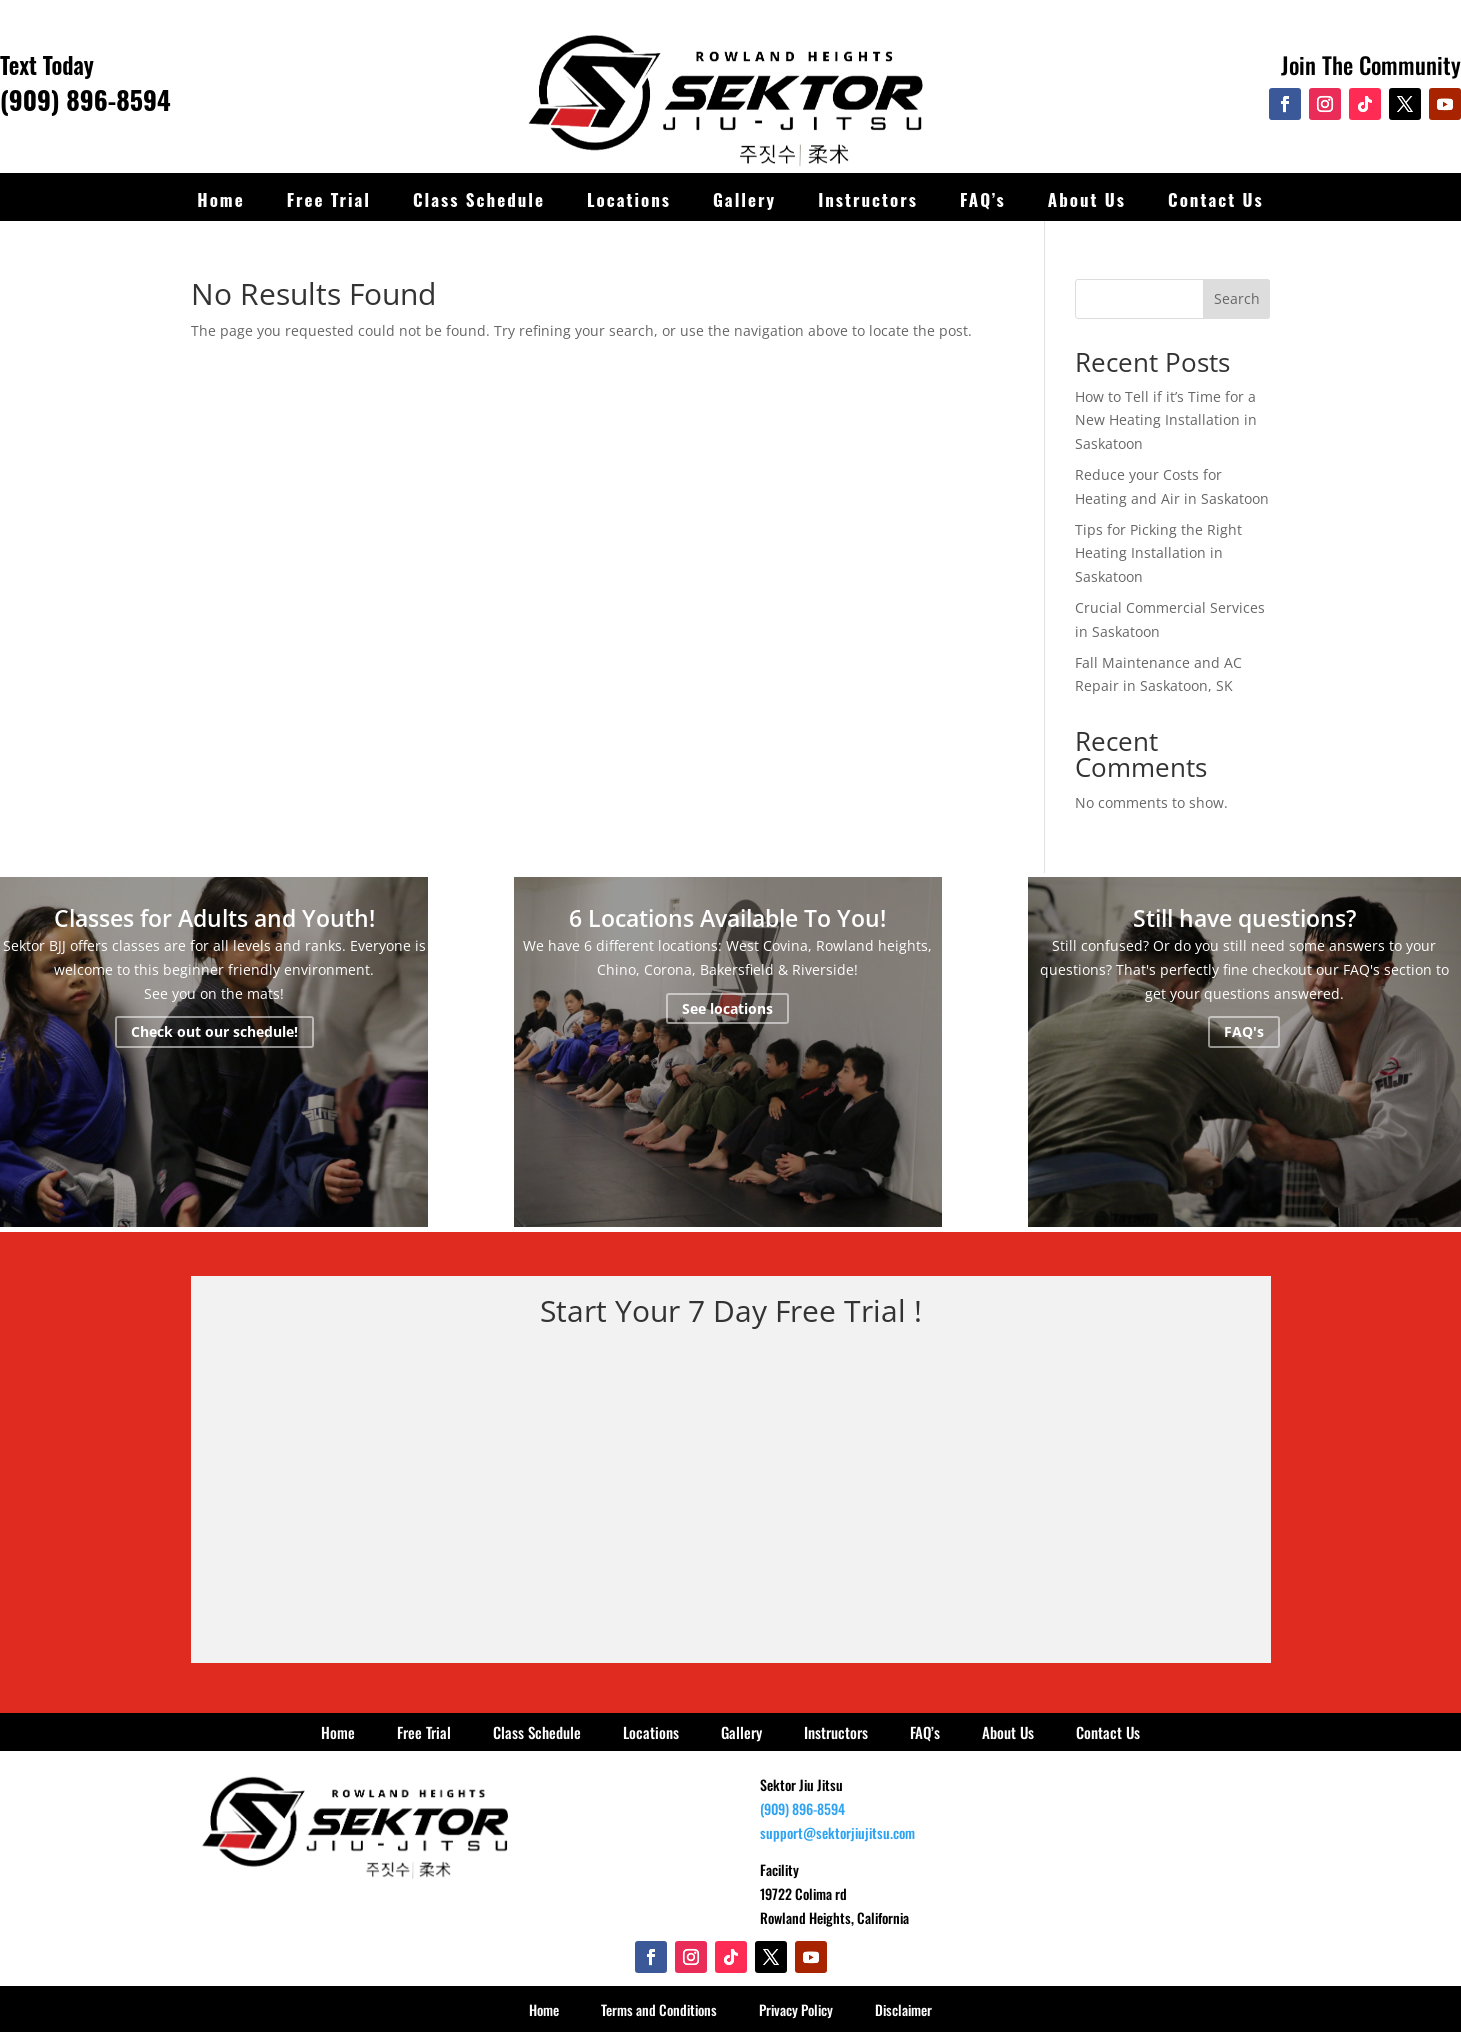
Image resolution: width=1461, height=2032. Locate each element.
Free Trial (329, 199)
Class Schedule (479, 199)
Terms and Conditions (659, 2009)
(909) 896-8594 (85, 99)
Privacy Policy (796, 2009)
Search (1237, 298)
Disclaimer (903, 2009)
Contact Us (1216, 199)
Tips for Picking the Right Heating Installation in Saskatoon (1158, 553)
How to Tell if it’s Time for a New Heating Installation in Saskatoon (1166, 420)
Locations (629, 199)
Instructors (868, 199)
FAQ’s (983, 199)
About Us (1087, 199)
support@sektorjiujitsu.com (837, 1832)
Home (220, 199)
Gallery (744, 199)
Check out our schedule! (214, 1031)
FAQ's (1244, 1031)
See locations (727, 1008)
